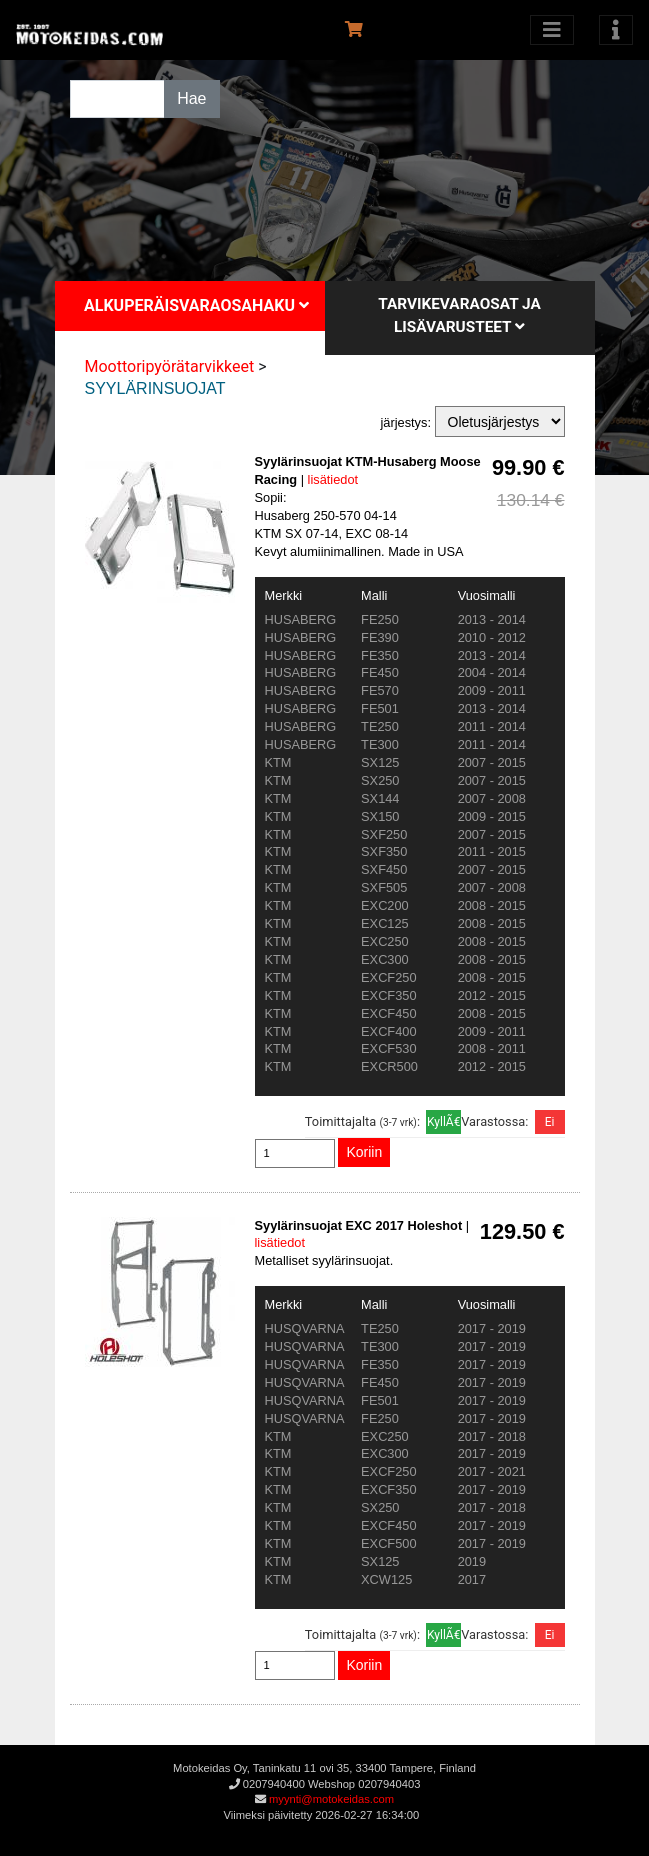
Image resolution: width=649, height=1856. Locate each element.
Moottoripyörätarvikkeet (170, 366)
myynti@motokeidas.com (331, 1799)
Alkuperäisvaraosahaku (196, 305)
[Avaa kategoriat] (552, 30)
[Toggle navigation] (616, 30)
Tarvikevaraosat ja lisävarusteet (459, 315)
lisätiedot (333, 479)
